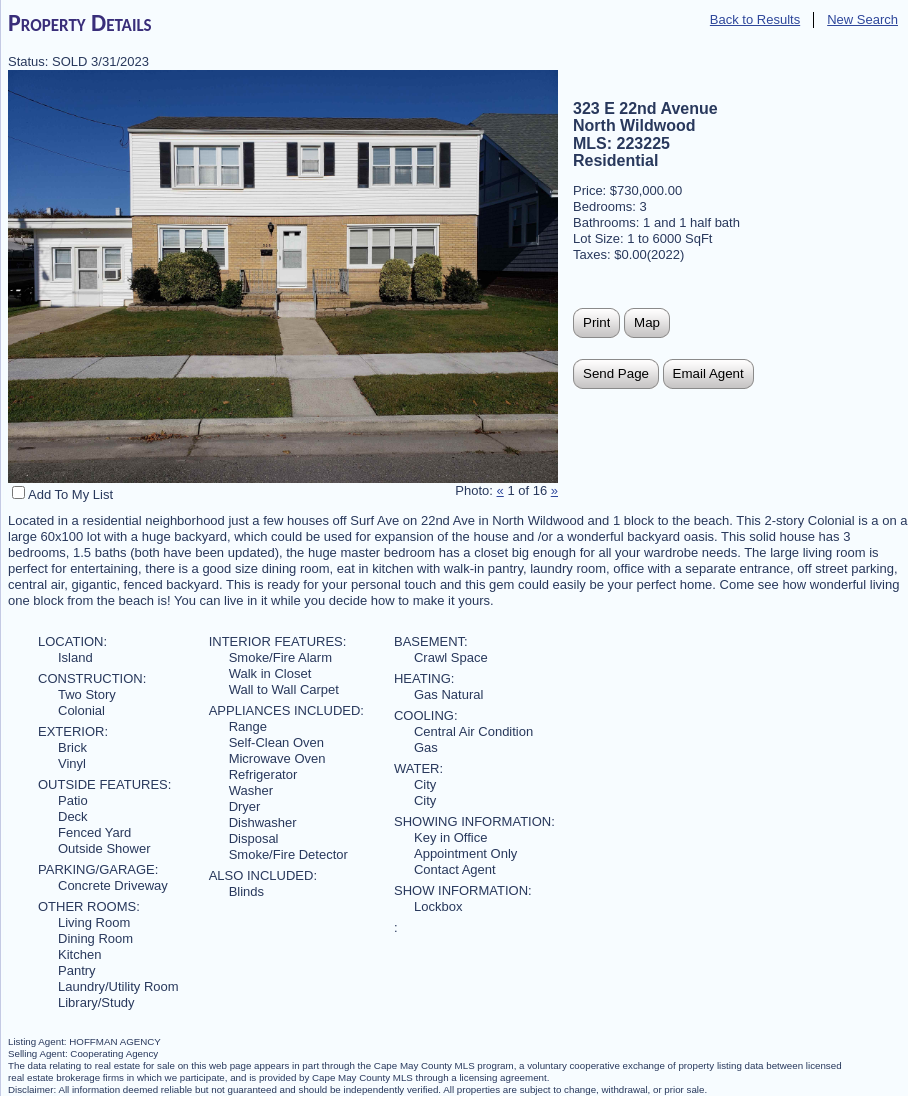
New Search (862, 19)
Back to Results (755, 19)
